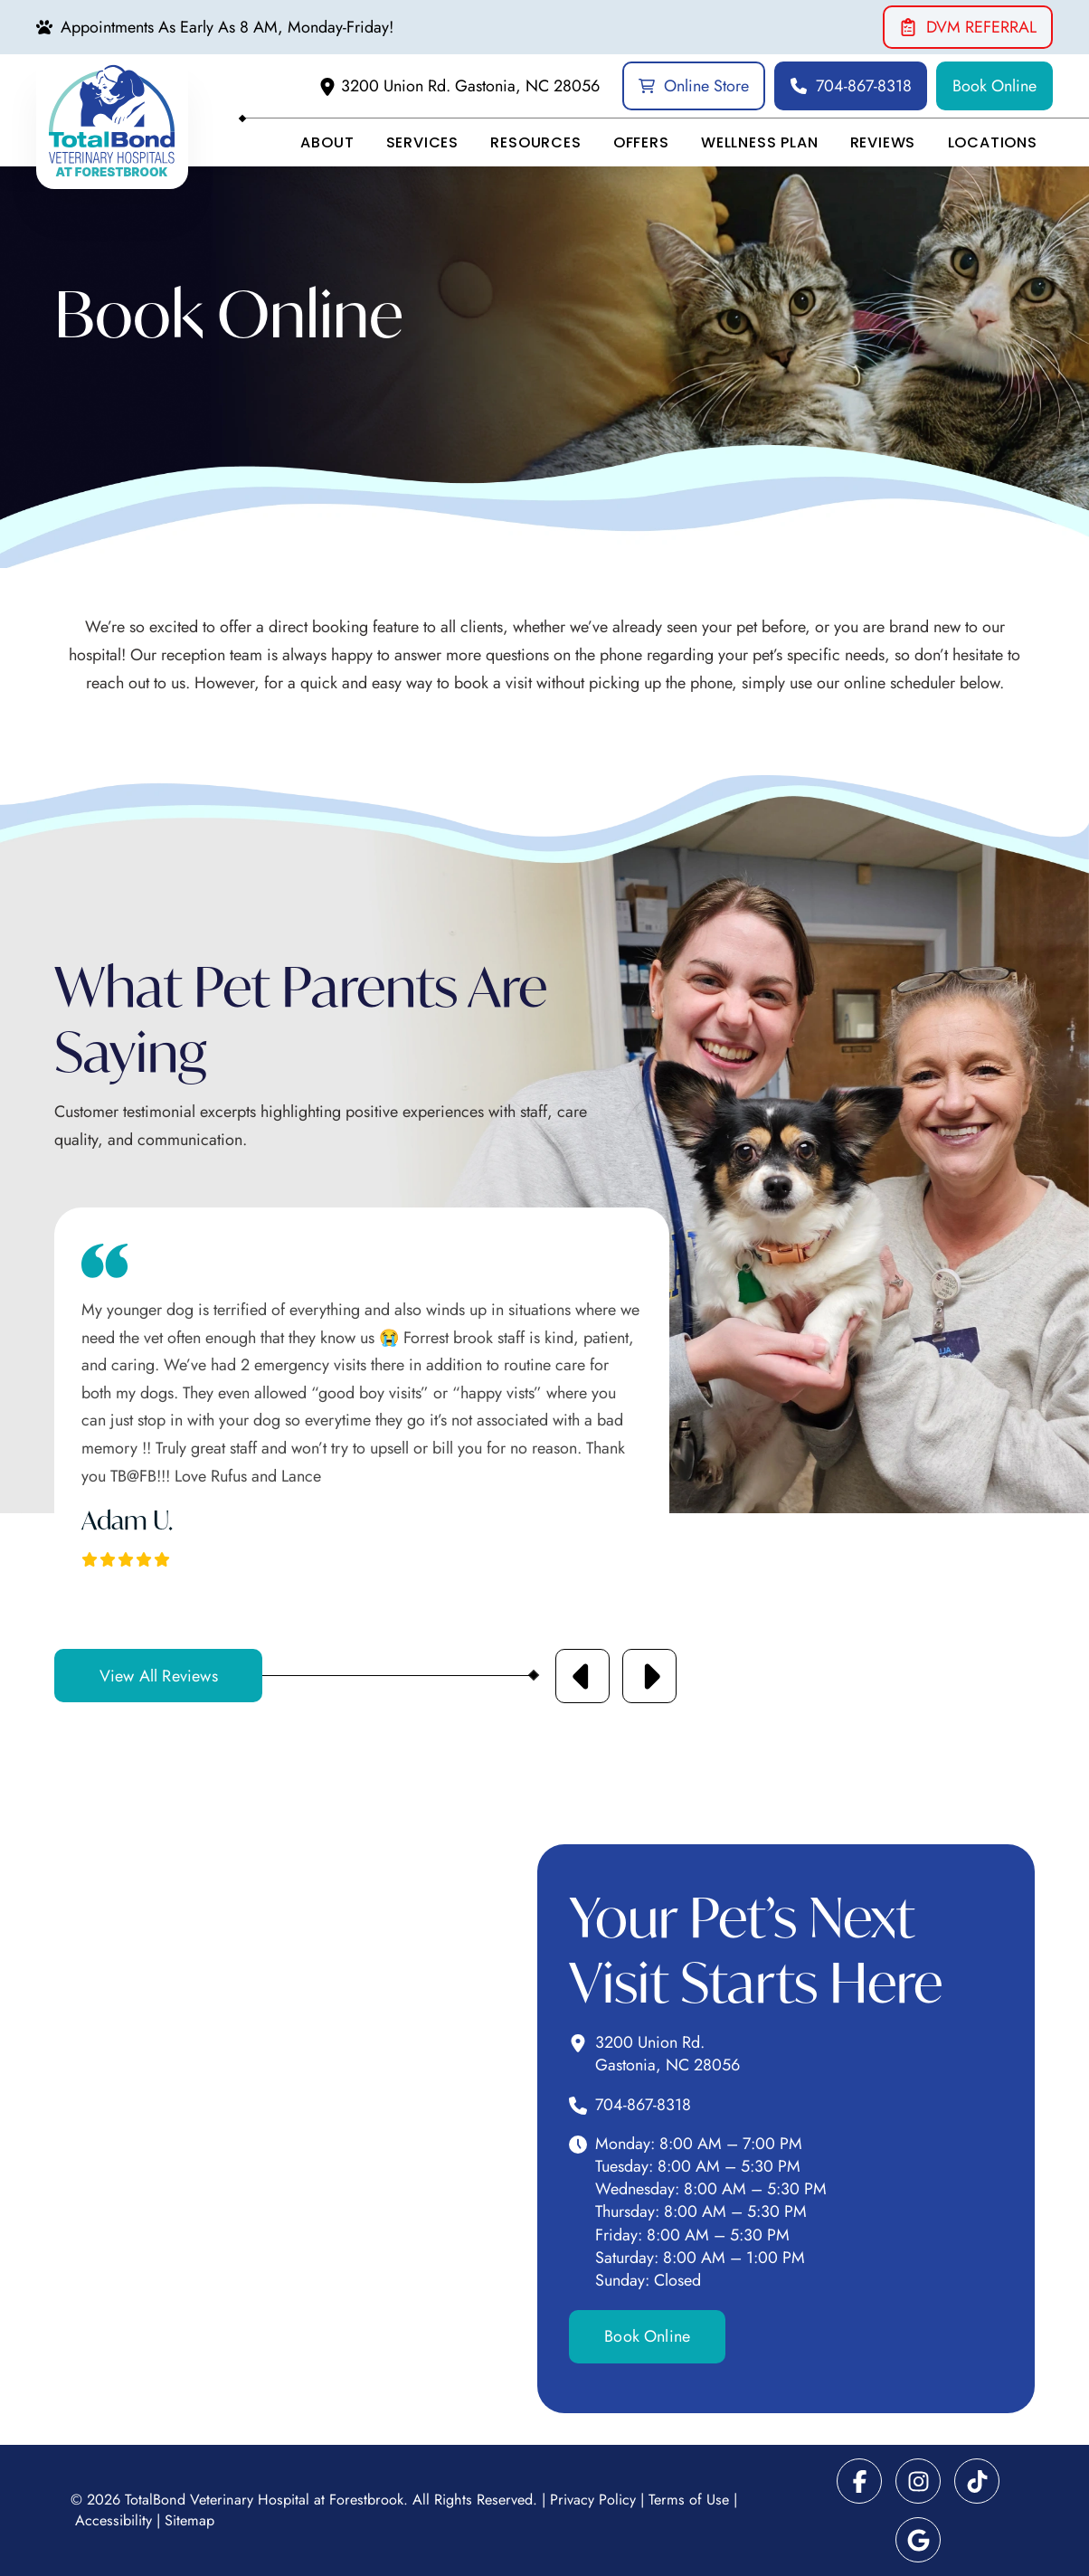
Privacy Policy (593, 2499)
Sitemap (189, 2520)
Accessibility (113, 2520)
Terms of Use (689, 2499)
